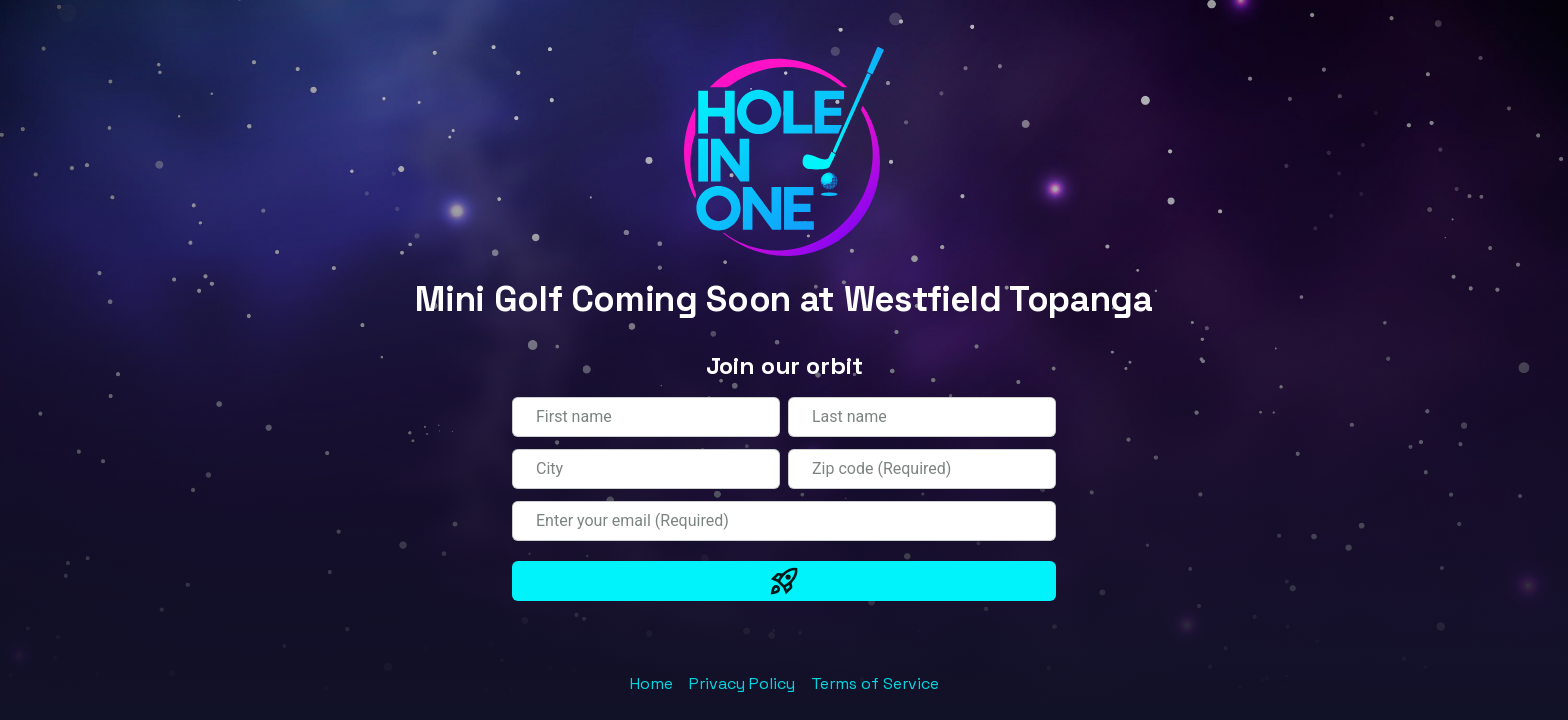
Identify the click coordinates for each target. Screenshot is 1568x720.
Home (651, 683)
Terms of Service (875, 683)
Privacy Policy (742, 683)
